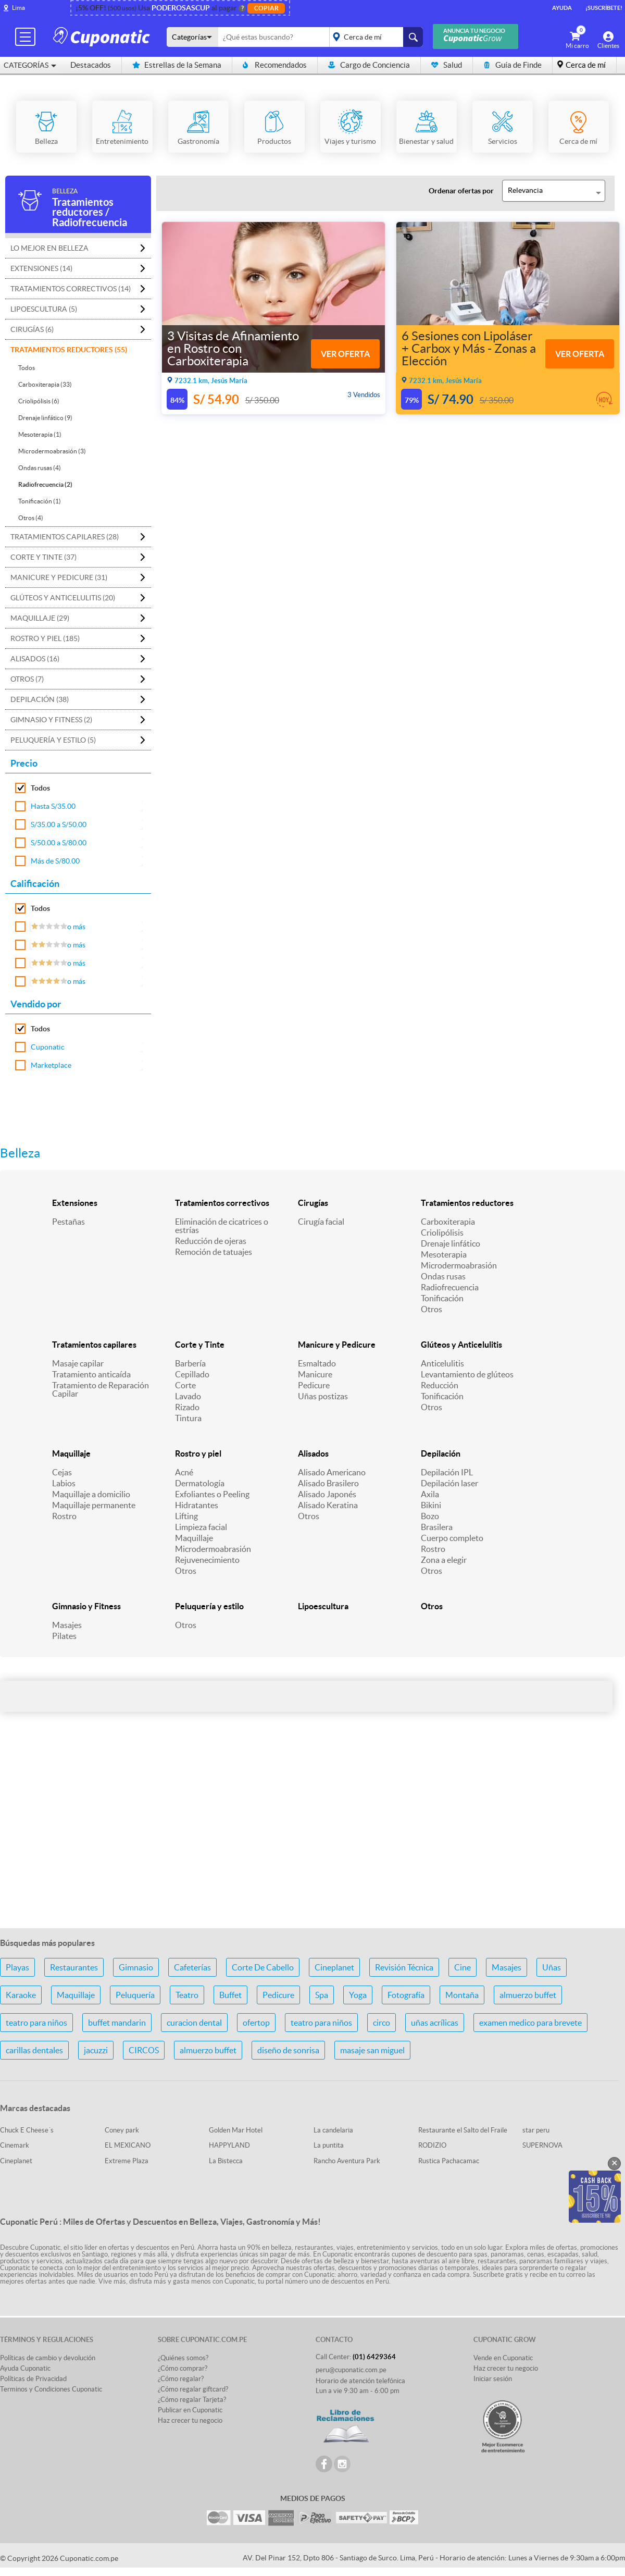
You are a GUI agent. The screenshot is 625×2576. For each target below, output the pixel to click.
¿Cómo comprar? (182, 2368)
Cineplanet (334, 1967)
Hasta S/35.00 (53, 806)
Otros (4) (30, 517)
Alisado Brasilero (328, 1483)
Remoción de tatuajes (213, 1251)
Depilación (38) (39, 699)
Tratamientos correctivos (222, 1202)
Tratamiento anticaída (91, 1374)
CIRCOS (144, 2050)
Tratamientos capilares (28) (64, 537)
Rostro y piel (198, 1453)
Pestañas (68, 1221)
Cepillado (192, 1374)
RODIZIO (432, 2145)
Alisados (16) (34, 659)
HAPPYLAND (229, 2145)
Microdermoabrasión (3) (52, 451)
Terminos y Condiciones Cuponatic (51, 2389)
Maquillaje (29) (39, 618)
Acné (184, 1472)
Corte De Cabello (263, 1967)
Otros (431, 1309)
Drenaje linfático (450, 1243)
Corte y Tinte (199, 1344)
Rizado (187, 1407)
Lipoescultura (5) (43, 309)
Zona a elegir (444, 1559)
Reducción (439, 1385)
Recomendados (275, 64)
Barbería (190, 1363)
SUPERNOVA (542, 2145)
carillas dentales (34, 2050)
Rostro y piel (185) (45, 638)
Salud (446, 64)
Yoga (358, 1995)
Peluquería (135, 1995)
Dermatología (199, 1483)
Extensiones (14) (41, 268)
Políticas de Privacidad (33, 2379)
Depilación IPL (447, 1472)
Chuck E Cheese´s (27, 2130)
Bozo (430, 1516)
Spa (321, 1995)
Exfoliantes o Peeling (212, 1494)
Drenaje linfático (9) (45, 417)
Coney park (122, 2130)
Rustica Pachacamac (448, 2161)
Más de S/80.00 (55, 861)
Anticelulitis (442, 1363)
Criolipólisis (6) (38, 401)
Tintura (188, 1418)
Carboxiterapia (448, 1221)
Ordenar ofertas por (461, 191)
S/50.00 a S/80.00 (58, 843)
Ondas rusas (443, 1276)
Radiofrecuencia (450, 1287)
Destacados (90, 64)
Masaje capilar (78, 1363)
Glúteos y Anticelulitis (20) (62, 598)
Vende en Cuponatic (503, 2358)
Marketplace (51, 1065)
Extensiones (74, 1202)
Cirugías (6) (32, 329)
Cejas (62, 1472)
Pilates (64, 1636)
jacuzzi (96, 2050)
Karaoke (21, 1995)
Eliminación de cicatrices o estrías (221, 1226)
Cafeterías (192, 1967)
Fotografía (406, 1995)
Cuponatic (48, 1047)
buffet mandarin (117, 2022)
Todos (26, 367)
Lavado (188, 1396)
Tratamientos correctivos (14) (70, 289)
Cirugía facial (321, 1221)
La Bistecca (226, 2161)
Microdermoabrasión (459, 1265)
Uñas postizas (323, 1396)
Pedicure (314, 1385)
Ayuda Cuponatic (25, 2368)
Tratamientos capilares (94, 1344)
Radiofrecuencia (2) (45, 484)
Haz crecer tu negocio (190, 2420)
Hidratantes (196, 1505)
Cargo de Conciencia (369, 64)
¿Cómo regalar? (181, 2379)
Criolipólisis (442, 1232)
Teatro (187, 1995)
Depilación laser (449, 1483)
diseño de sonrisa (288, 2050)
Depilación (440, 1453)
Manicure (315, 1374)
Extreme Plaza (126, 2161)
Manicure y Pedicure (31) (58, 577)
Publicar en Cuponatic (190, 2410)
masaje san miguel (372, 2050)
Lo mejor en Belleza (49, 248)
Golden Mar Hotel (235, 2130)
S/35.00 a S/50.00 (58, 824)
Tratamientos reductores (467, 1202)
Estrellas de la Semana (176, 64)
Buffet (230, 1995)
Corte (185, 1385)
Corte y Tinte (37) (43, 557)
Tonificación (442, 1298)
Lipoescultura (323, 1606)
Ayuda (562, 8)
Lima (18, 7)
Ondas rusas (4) (39, 467)
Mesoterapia (444, 1254)
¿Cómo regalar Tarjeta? (192, 2400)
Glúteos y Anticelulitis (461, 1344)
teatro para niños (36, 2022)
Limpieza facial (201, 1527)
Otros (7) (27, 679)
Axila (430, 1494)
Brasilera (437, 1527)
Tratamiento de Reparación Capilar (100, 1389)
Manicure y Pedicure (337, 1344)
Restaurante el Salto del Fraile (462, 2130)
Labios (64, 1483)
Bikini (431, 1505)
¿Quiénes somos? (183, 2358)
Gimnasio (136, 1967)
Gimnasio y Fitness (86, 1606)
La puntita (329, 2145)
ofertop (256, 2022)
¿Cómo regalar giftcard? (193, 2389)
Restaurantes (74, 1967)
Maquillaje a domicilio (91, 1494)
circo (381, 2022)
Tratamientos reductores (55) (68, 350)
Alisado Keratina (328, 1505)
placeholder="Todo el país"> (374, 37)
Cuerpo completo (452, 1538)
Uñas (551, 1967)
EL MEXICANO (128, 2145)
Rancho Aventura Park (347, 2161)
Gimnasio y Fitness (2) (51, 720)
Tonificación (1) (39, 501)
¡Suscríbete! (603, 8)
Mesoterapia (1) (39, 434)
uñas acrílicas (434, 2022)
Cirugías (313, 1202)
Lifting (186, 1516)
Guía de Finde (512, 64)
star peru (535, 2130)
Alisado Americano (332, 1472)
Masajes (67, 1625)
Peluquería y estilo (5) (53, 740)
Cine (462, 1967)
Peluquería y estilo (209, 1606)
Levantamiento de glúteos (467, 1374)
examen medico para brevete (530, 2022)
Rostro (64, 1516)
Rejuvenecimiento (207, 1559)
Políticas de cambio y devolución (47, 2358)
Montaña (462, 1995)
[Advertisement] (312, 1838)
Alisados (313, 1453)
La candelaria (333, 2130)
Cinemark (14, 2145)
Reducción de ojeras (210, 1241)
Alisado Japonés (327, 1494)
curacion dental (194, 2022)
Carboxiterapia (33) (45, 384)
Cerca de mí (586, 64)
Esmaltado (317, 1363)
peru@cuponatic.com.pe (351, 2370)
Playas (17, 1967)
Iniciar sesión (492, 2379)
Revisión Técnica (404, 1967)
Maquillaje (71, 1453)
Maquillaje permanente (93, 1505)
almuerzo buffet (527, 1995)
